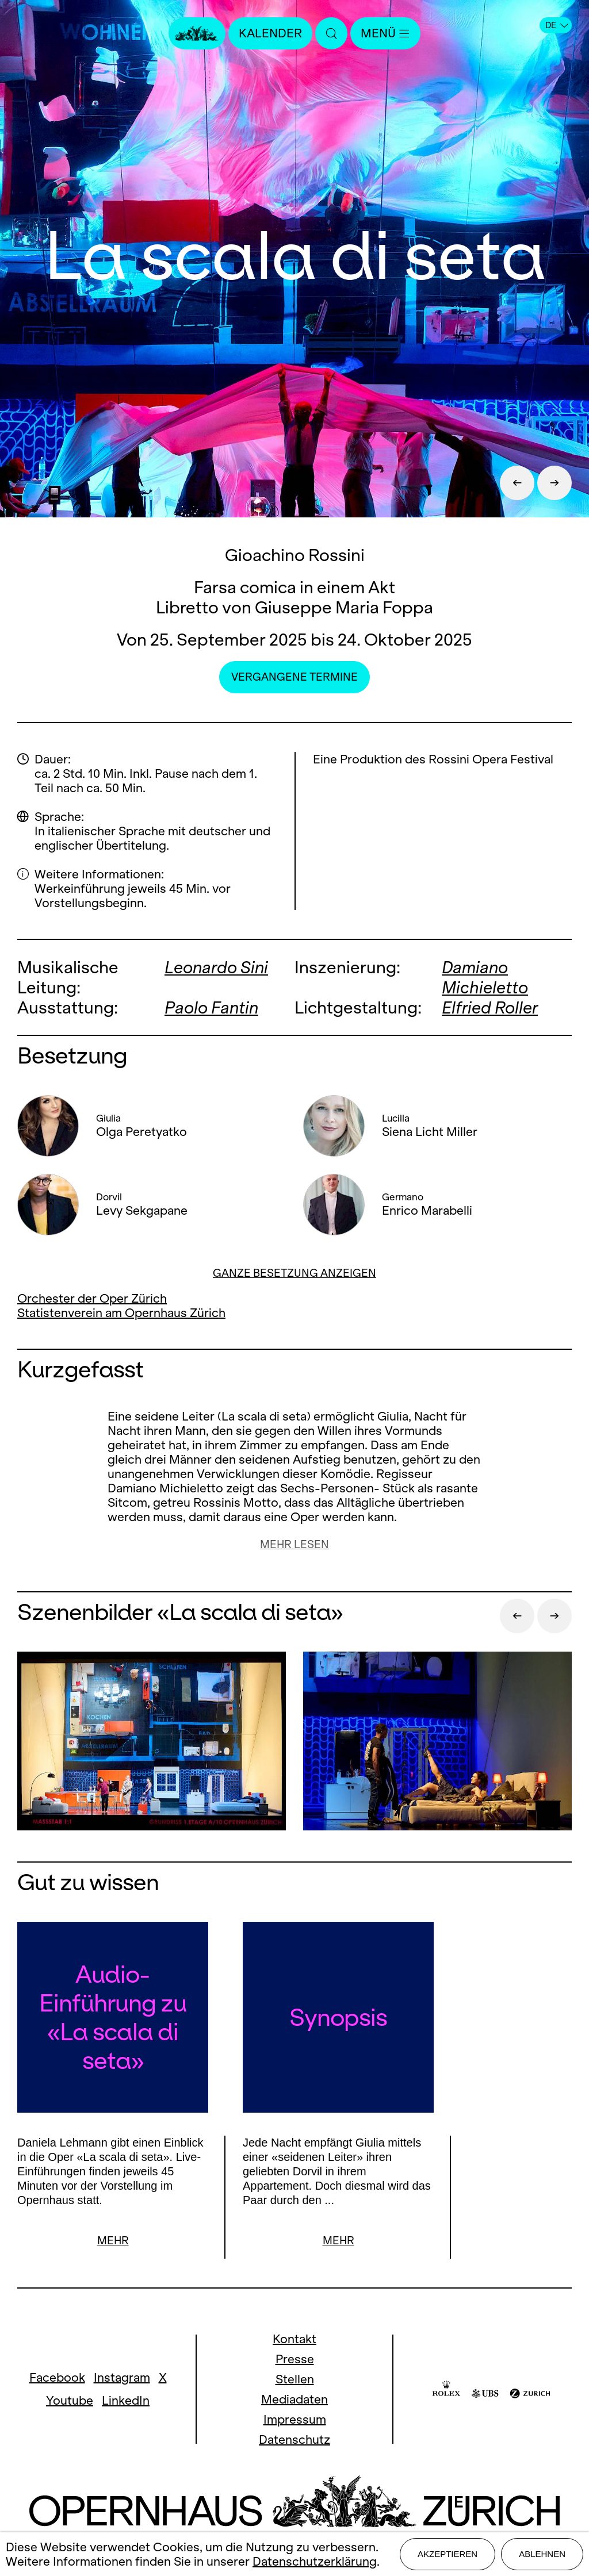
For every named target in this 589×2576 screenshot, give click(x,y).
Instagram (122, 2377)
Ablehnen (542, 2554)
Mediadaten (294, 2399)
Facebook (57, 2377)
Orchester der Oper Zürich (92, 1298)
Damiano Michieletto (485, 977)
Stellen (295, 2379)
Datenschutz (294, 2439)
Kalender (270, 33)
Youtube (69, 2400)
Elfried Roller (490, 1007)
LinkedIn (126, 2400)
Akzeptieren (447, 2554)
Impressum (294, 2419)
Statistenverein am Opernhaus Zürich (121, 1312)
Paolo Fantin (211, 1007)
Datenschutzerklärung (315, 2561)
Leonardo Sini (216, 967)
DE (556, 25)
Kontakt (294, 2338)
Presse (295, 2359)
